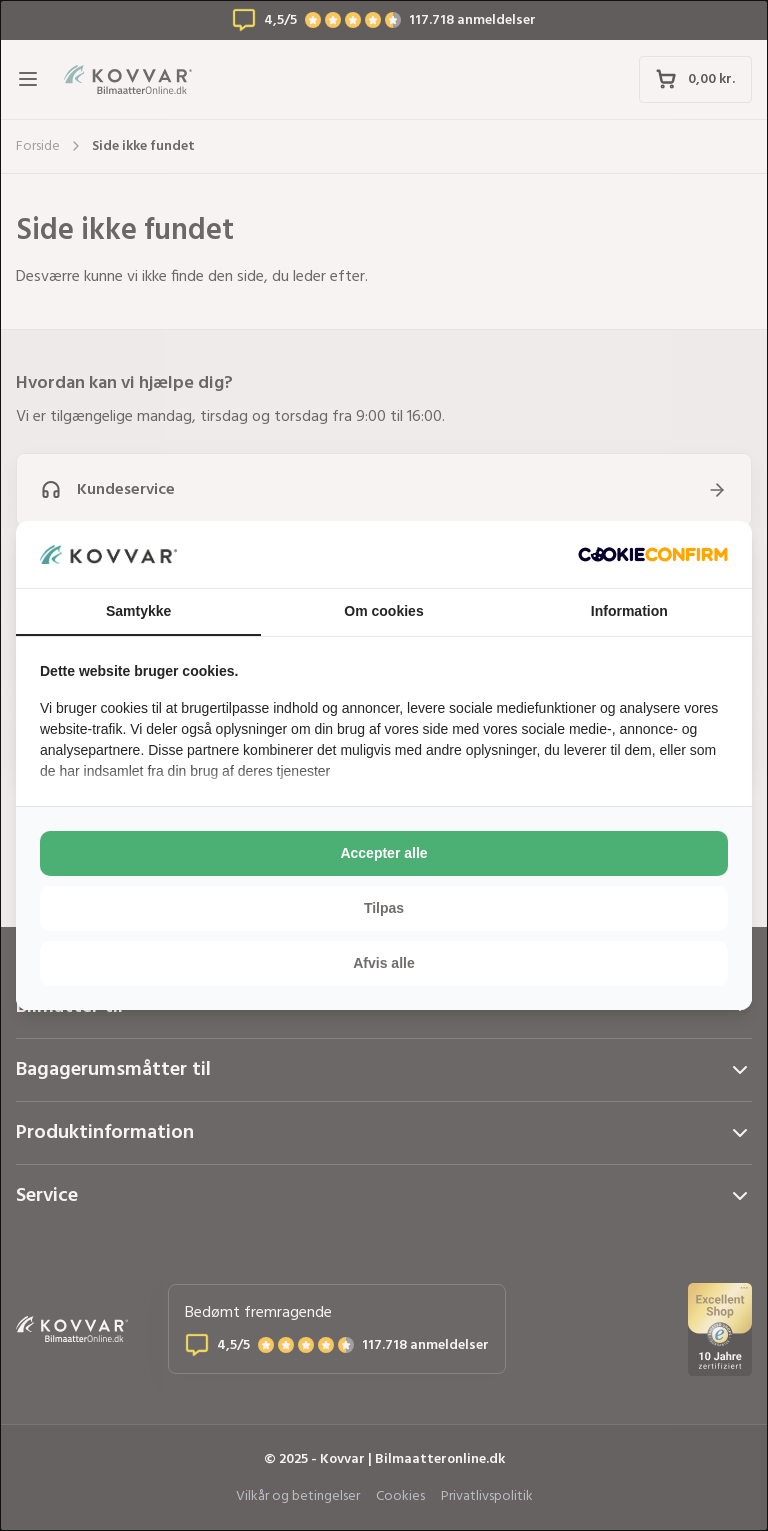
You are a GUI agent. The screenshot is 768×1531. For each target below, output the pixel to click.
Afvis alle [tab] (383, 963)
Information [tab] (629, 611)
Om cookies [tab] (383, 611)
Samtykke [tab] (138, 611)
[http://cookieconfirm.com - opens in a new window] (653, 554)
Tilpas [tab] (384, 908)
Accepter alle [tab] (383, 853)
